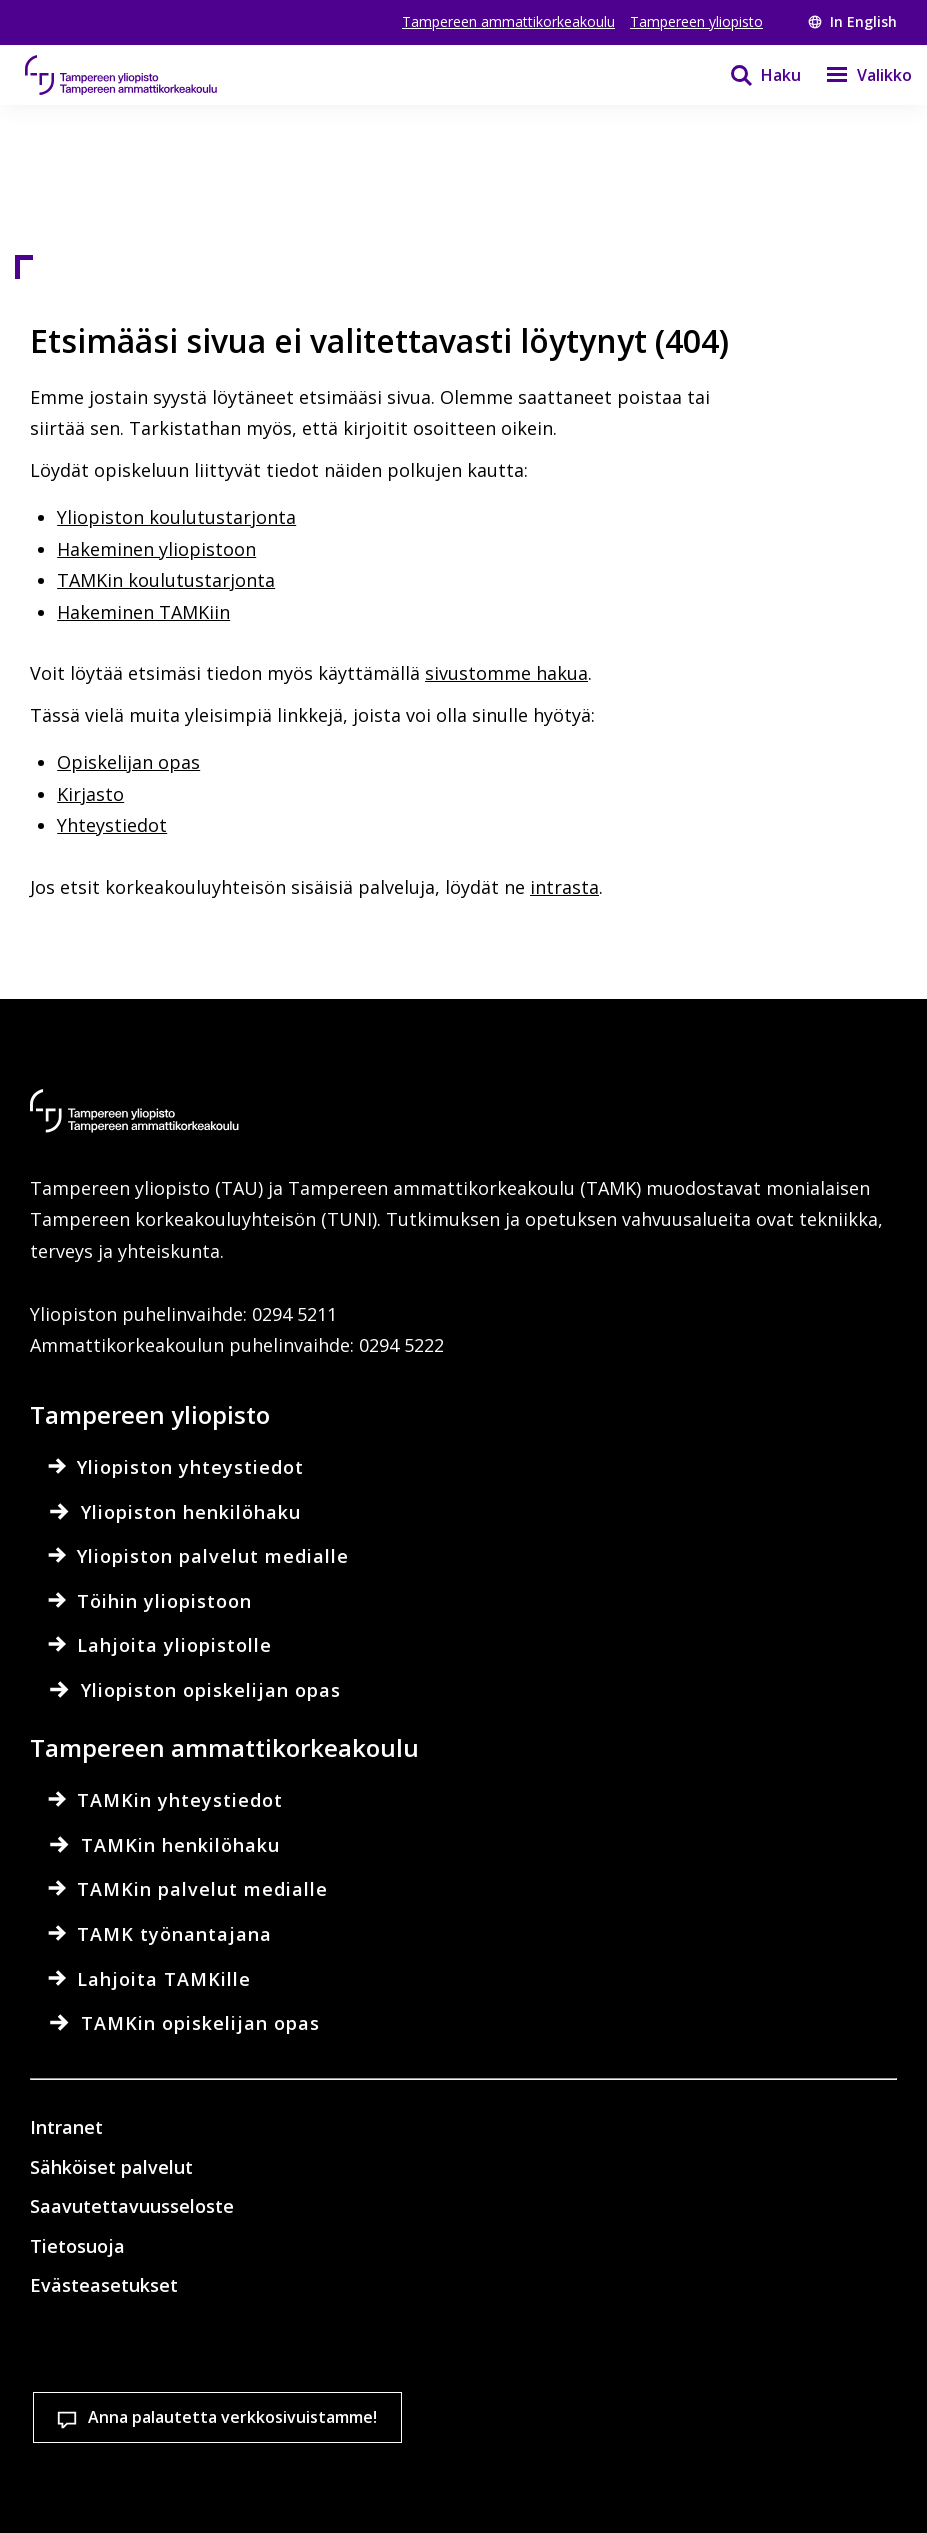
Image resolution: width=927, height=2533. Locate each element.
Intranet (66, 2127)
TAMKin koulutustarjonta (166, 580)
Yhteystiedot (112, 825)
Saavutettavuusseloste (132, 2206)
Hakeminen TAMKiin (143, 612)
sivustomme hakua (506, 673)
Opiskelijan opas (128, 762)
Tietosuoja (77, 2246)
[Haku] (753, 75)
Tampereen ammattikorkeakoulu (508, 21)
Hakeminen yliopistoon (156, 549)
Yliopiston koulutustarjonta (176, 517)
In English (852, 21)
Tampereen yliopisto (696, 21)
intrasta (564, 887)
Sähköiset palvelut (111, 2167)
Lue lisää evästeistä (144, 2414)
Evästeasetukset (130, 2482)
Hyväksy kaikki (336, 2482)
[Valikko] (856, 75)
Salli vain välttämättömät (556, 2482)
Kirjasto (90, 794)
